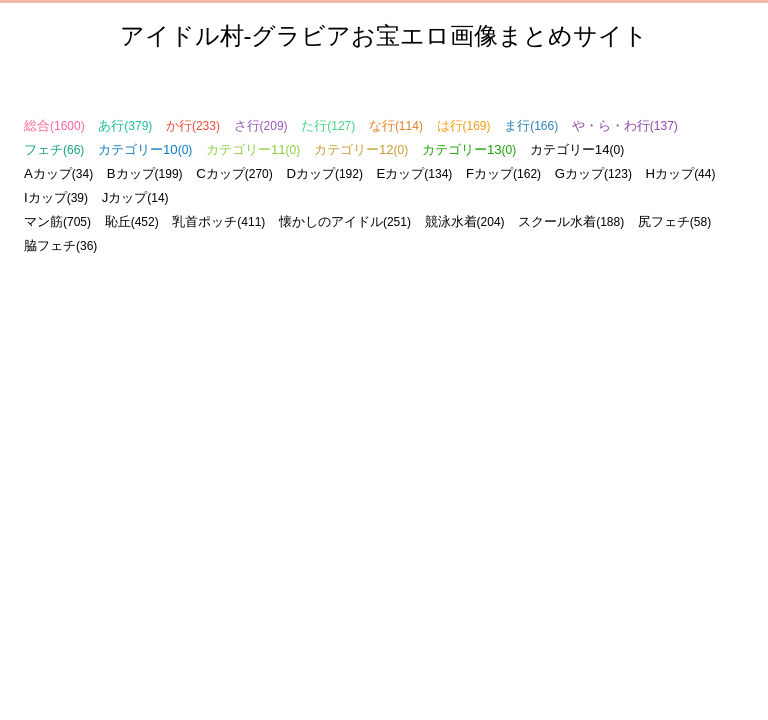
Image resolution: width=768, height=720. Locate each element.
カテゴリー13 (469, 149)
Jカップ (135, 197)
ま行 (531, 125)
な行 (396, 125)
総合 (54, 125)
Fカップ (503, 173)
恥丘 (132, 221)
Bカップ (145, 173)
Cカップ (234, 173)
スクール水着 (571, 221)
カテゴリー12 (361, 149)
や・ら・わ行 (625, 125)
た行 (328, 125)
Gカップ (593, 173)
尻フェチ (674, 221)
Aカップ (58, 173)
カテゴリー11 (253, 149)
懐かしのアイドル (345, 221)
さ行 (261, 125)
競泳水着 (465, 221)
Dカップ (324, 173)
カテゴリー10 (145, 149)
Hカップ (681, 173)
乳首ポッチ (218, 221)
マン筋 (57, 221)
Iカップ (56, 197)
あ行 (125, 125)
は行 (464, 125)
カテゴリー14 (577, 149)
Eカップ (415, 173)
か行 (193, 125)
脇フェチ (60, 245)
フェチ (54, 149)
